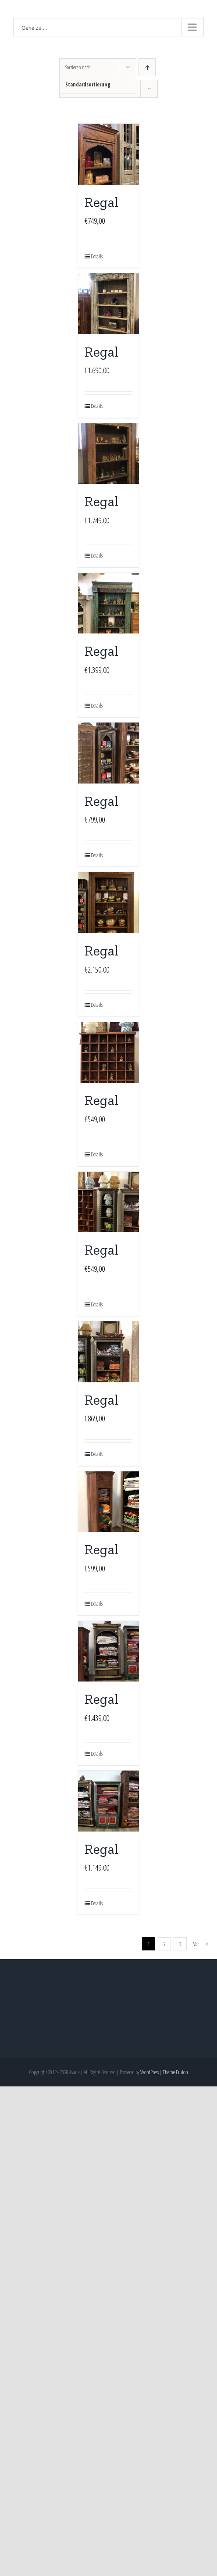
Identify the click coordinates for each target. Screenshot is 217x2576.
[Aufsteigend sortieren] (147, 67)
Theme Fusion (175, 2072)
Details (97, 256)
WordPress (149, 2072)
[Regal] (108, 154)
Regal (101, 202)
